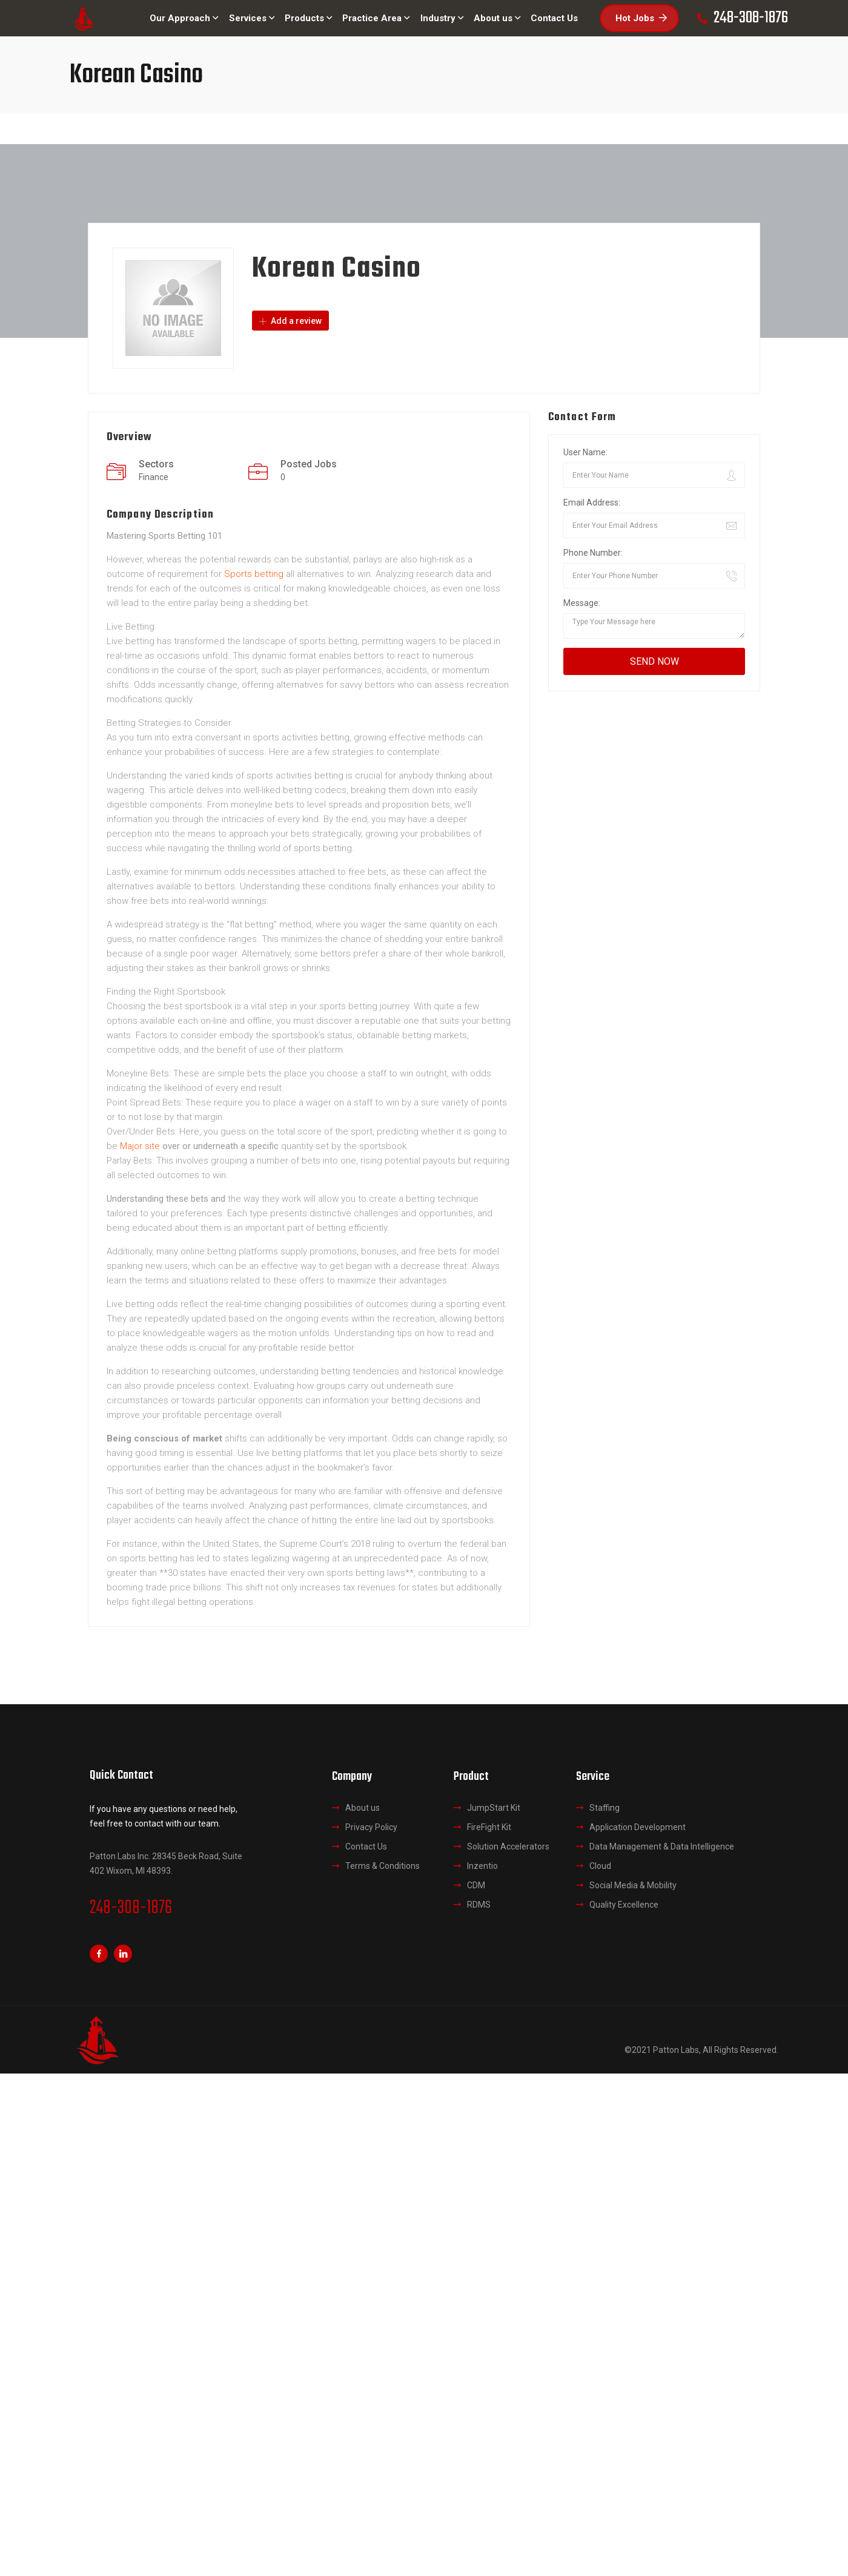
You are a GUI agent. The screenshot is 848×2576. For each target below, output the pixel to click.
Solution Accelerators (508, 1846)
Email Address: (591, 502)
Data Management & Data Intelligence (661, 1846)
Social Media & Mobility (633, 1885)
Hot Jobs (641, 18)
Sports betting (253, 573)
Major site (140, 1146)
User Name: (585, 452)
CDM (476, 1885)
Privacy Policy (371, 1827)
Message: (581, 603)
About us (362, 1808)
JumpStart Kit (493, 1808)
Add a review (290, 321)
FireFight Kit (489, 1827)
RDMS (479, 1904)
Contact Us (366, 1846)
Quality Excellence (623, 1904)
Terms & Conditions (382, 1866)
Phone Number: (593, 553)
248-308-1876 (131, 1908)
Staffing (604, 1808)
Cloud (600, 1866)
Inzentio (482, 1866)
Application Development (637, 1827)
